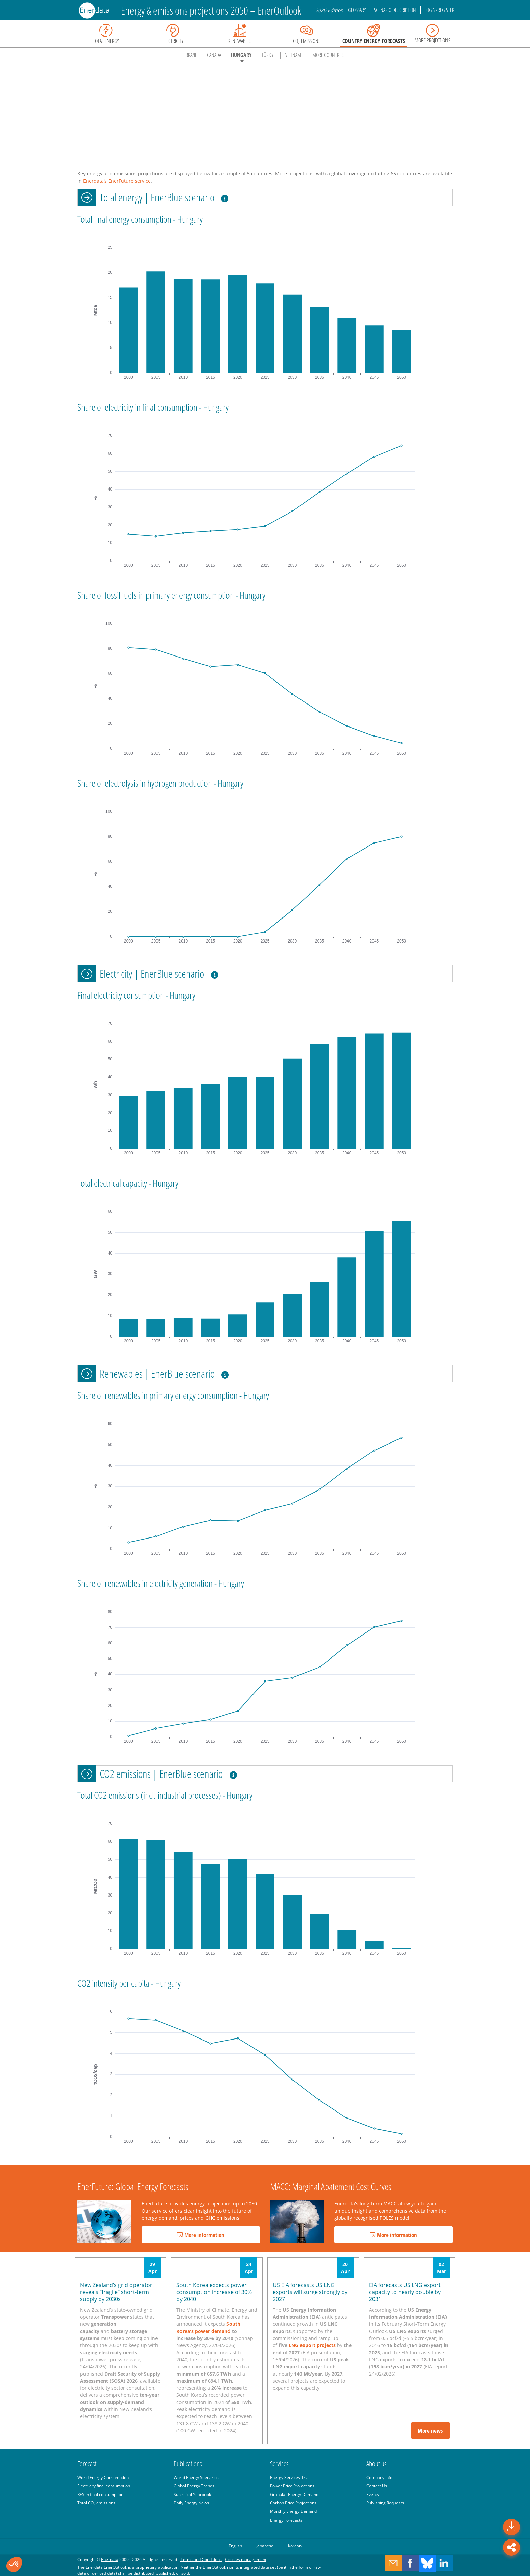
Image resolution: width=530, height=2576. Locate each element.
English (235, 2545)
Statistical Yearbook (192, 2494)
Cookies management (245, 2559)
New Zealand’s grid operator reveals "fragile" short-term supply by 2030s (116, 2292)
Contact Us (376, 2485)
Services (279, 2463)
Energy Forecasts (286, 2520)
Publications (188, 2463)
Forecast (87, 2463)
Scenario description (395, 10)
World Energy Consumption (103, 2477)
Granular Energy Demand (294, 2494)
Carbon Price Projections (293, 2502)
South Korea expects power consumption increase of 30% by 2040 (214, 2292)
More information (200, 2235)
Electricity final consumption (103, 2485)
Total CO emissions (96, 2502)
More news (430, 2430)
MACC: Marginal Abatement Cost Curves (330, 2186)
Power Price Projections (292, 2485)
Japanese (264, 2545)
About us (376, 2463)
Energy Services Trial (290, 2477)
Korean (295, 2545)
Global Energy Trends (194, 2485)
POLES (387, 2218)
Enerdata (109, 2559)
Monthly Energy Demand (293, 2511)
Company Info (379, 2477)
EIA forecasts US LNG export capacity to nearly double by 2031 (405, 2292)
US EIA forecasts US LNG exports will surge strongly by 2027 (310, 2292)
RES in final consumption (100, 2494)
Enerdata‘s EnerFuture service (117, 180)
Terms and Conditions (201, 2559)
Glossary (357, 10)
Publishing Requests (385, 2502)
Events (372, 2494)
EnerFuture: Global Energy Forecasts (132, 2186)
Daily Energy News (191, 2502)
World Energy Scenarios (196, 2477)
